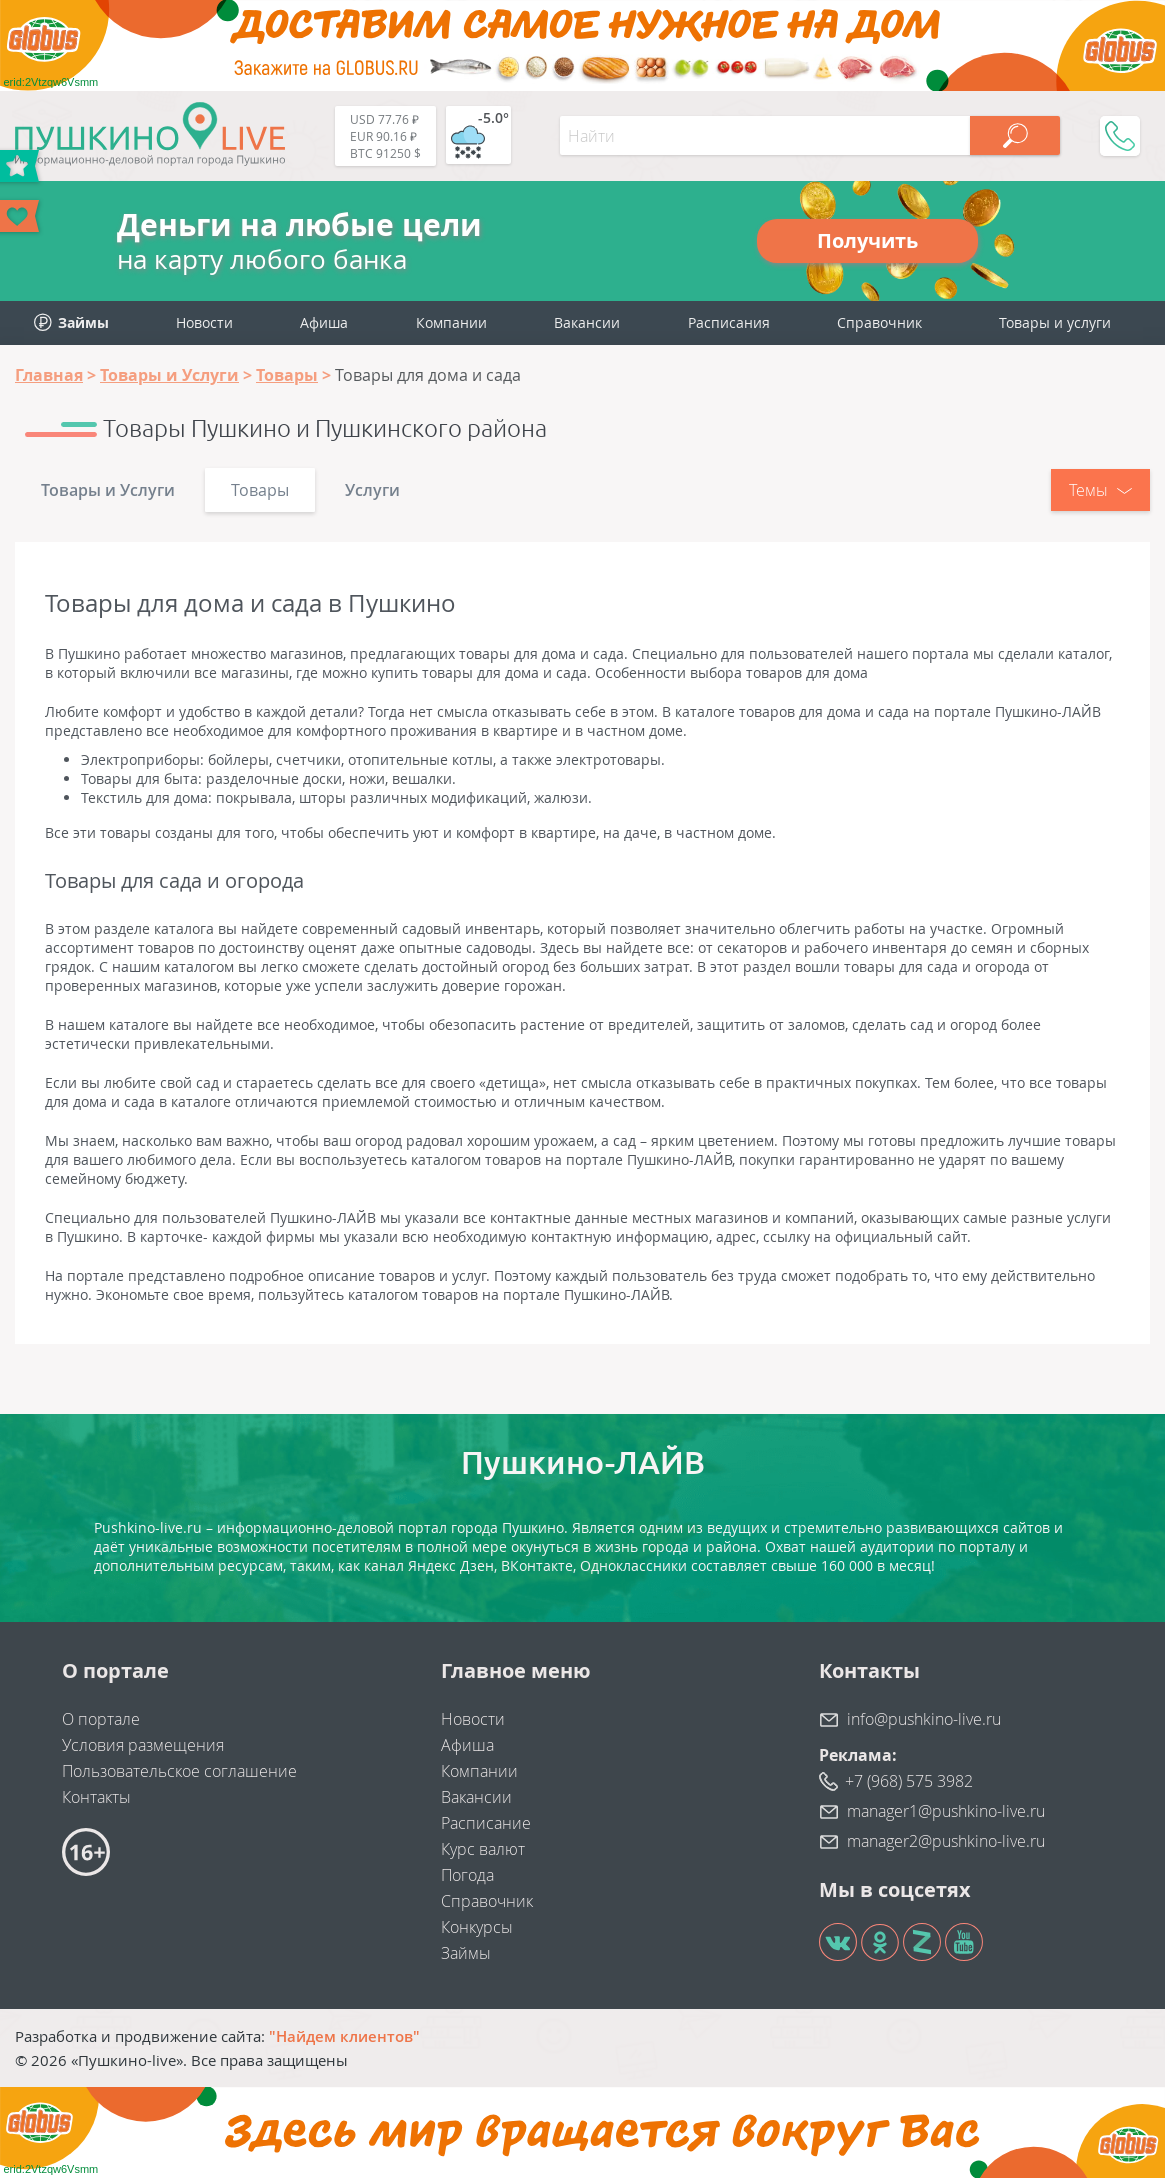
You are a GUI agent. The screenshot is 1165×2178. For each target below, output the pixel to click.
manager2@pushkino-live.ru (946, 1841)
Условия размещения (143, 1745)
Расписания (729, 322)
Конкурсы (477, 1927)
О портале (101, 1719)
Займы (466, 1953)
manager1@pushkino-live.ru (946, 1811)
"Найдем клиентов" (344, 2036)
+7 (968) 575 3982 (909, 1781)
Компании (451, 322)
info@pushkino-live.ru (924, 1719)
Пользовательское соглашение (179, 1771)
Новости (204, 322)
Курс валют (483, 1849)
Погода (467, 1875)
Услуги (372, 490)
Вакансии (587, 322)
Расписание (486, 1823)
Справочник (879, 322)
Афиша (324, 322)
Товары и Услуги (108, 490)
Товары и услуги (1055, 322)
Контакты (96, 1797)
